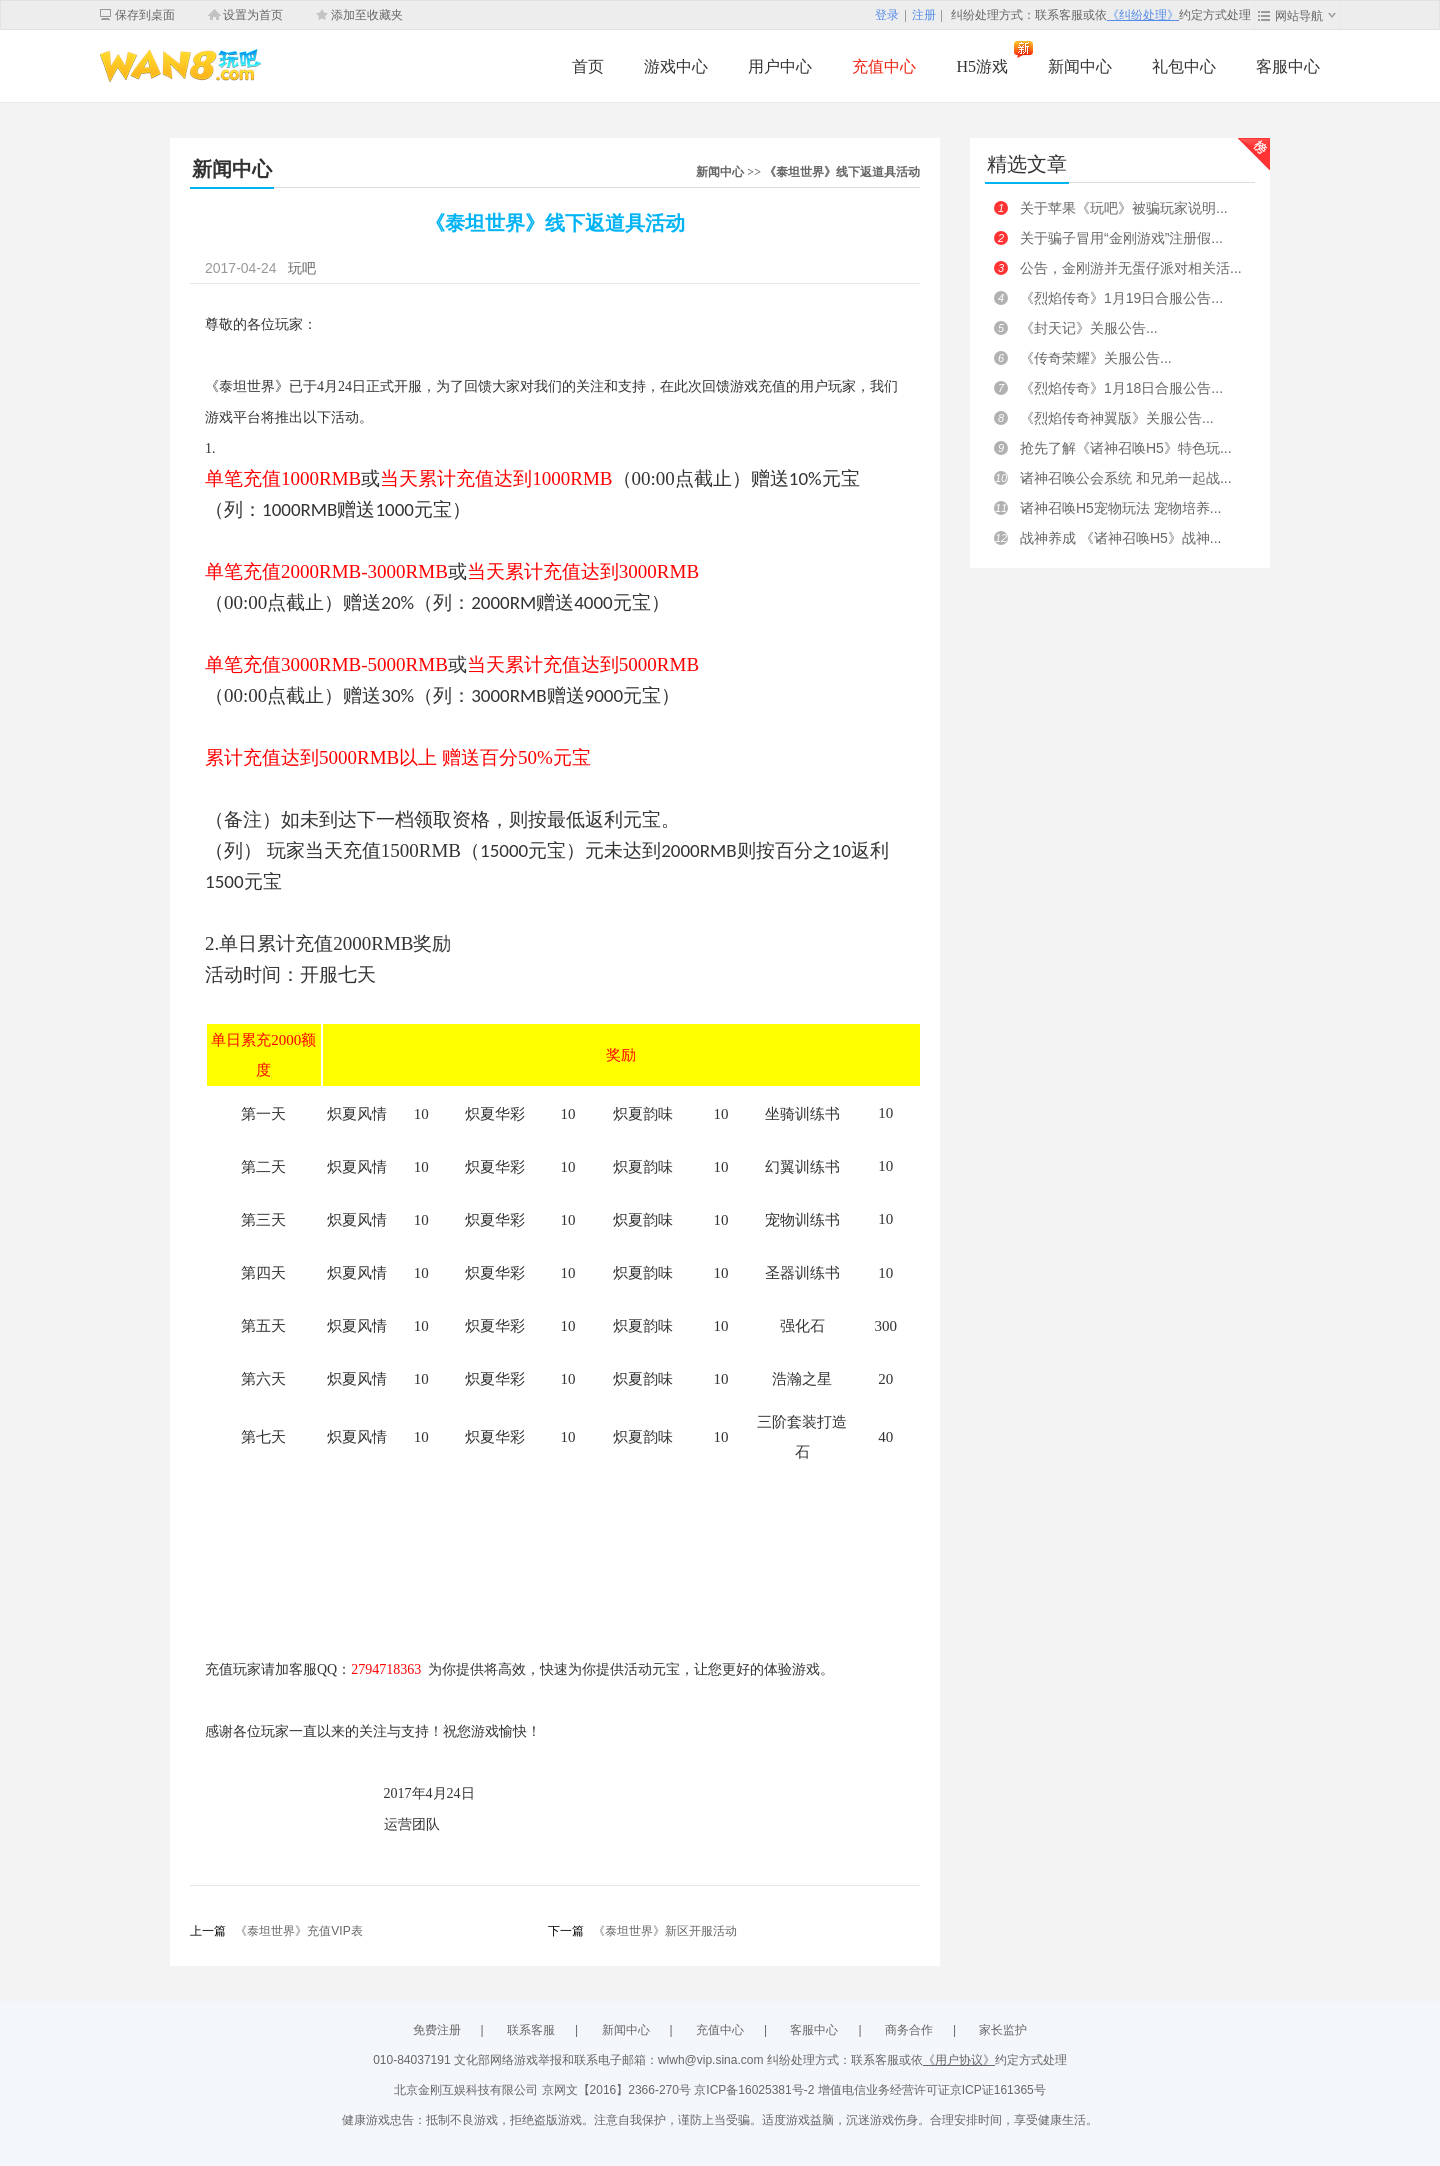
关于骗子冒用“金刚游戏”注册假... (1121, 238)
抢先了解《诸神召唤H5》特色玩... (1126, 448)
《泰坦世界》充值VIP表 (298, 1931)
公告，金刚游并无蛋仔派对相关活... (1131, 268)
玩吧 (302, 268)
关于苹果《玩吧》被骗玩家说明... (1124, 208)
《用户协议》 (959, 2060)
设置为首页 (253, 15)
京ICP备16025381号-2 (755, 2090)
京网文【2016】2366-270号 (618, 2090)
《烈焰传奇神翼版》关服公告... (1117, 418)
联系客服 (531, 2030)
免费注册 (437, 2030)
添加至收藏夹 (367, 15)
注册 (924, 15)
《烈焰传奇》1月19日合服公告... (1121, 298)
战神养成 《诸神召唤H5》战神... (1120, 538)
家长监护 (1003, 2030)
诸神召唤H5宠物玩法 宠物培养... (1120, 508)
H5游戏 (982, 66)
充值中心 (884, 66)
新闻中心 (1080, 66)
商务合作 (909, 2030)
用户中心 (780, 66)
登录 (887, 15)
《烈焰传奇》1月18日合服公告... (1121, 388)
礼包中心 (1184, 66)
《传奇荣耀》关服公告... (1096, 358)
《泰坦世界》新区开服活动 (665, 1931)
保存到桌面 (145, 15)
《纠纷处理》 (1143, 15)
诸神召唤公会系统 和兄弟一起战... (1126, 478)
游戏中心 (676, 66)
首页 (588, 66)
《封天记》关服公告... (1089, 328)
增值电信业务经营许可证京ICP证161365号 (932, 2090)
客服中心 (1288, 66)
